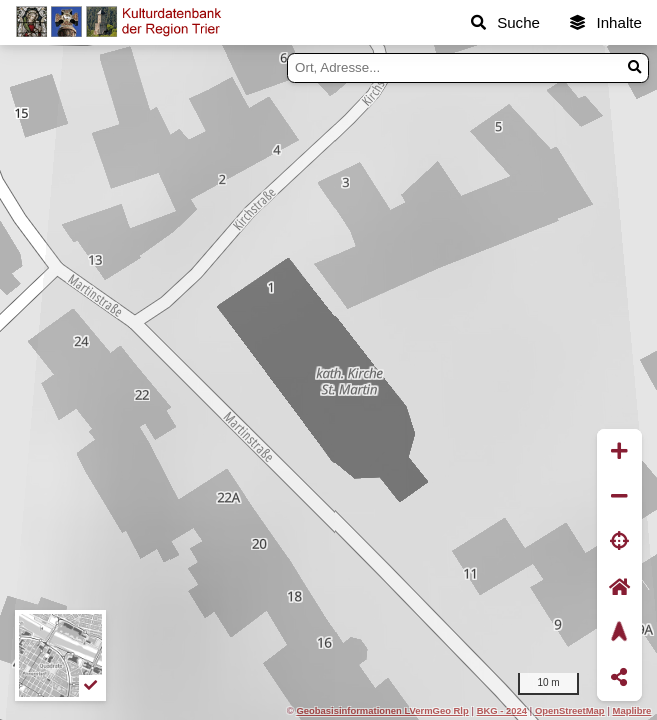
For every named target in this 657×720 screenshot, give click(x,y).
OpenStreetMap (570, 710)
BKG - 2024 (502, 710)
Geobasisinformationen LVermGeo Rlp (382, 710)
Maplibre (632, 710)
